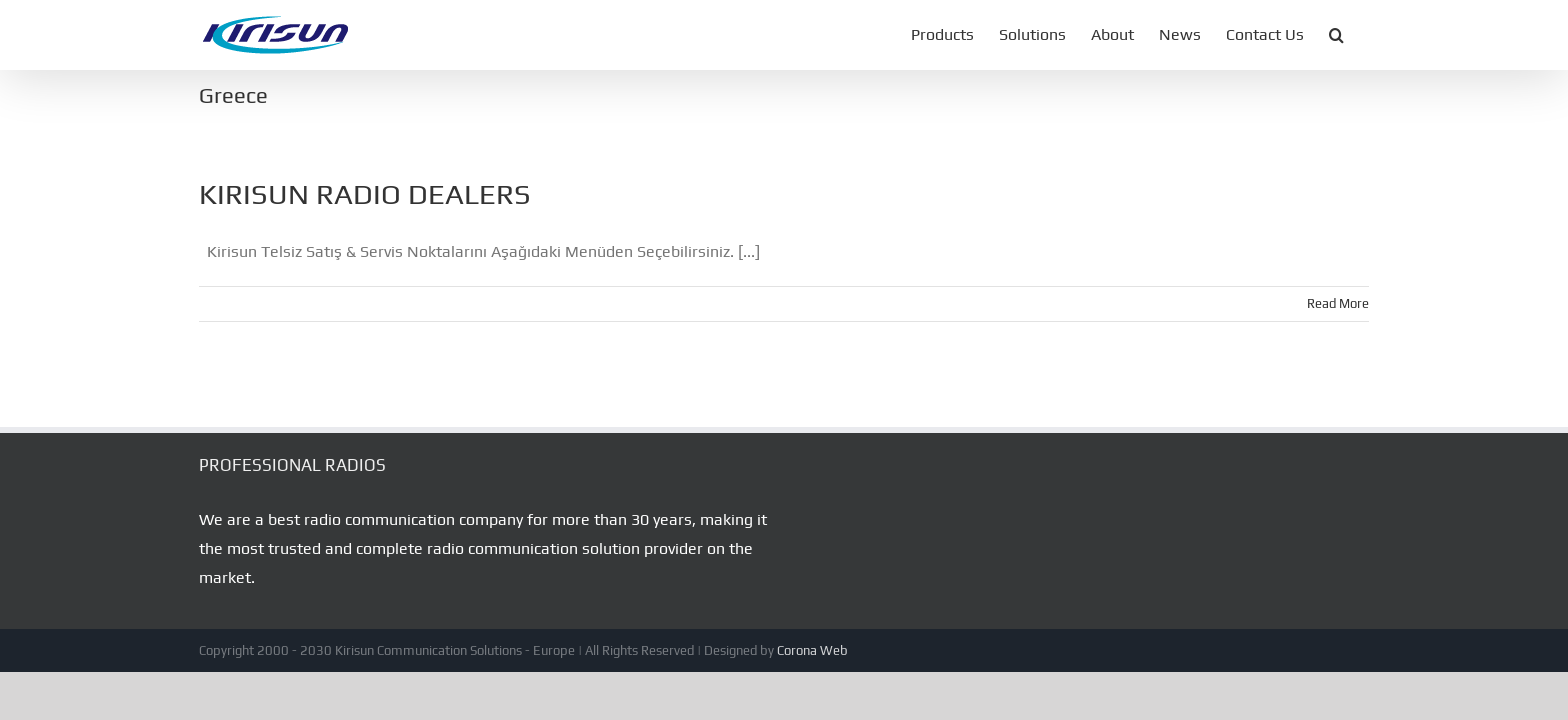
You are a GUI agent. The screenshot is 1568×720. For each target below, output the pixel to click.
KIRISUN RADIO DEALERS (365, 193)
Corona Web (812, 650)
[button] (1361, 35)
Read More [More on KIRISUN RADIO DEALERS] (1338, 303)
